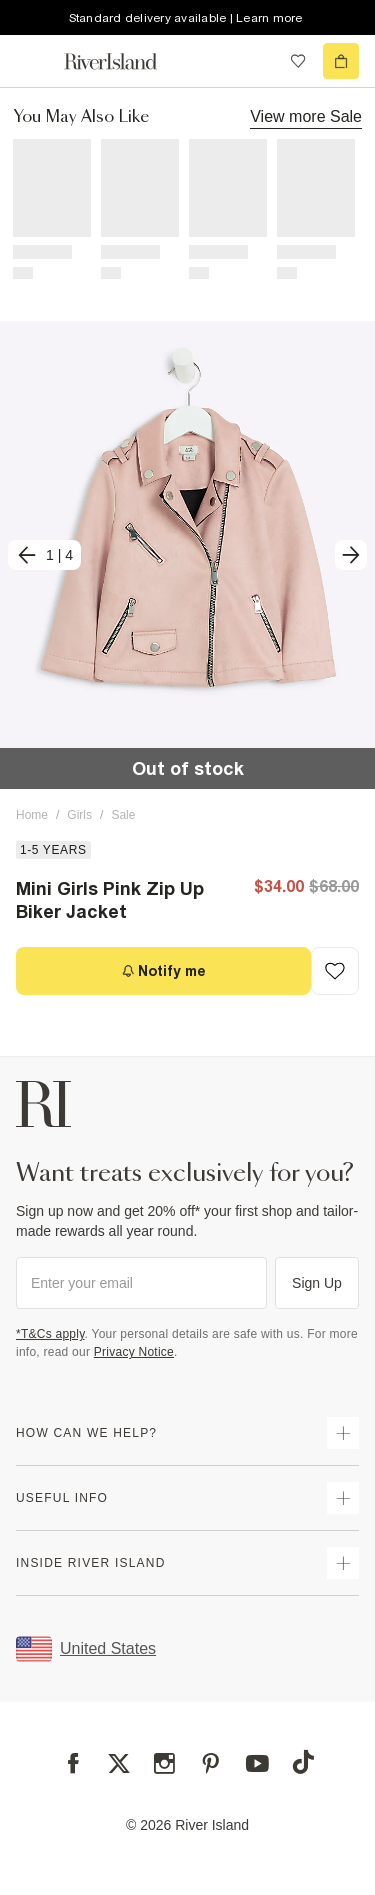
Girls (79, 815)
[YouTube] (257, 1763)
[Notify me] (163, 971)
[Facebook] (73, 1763)
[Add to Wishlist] (335, 971)
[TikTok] (303, 1762)
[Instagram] (164, 1763)
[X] (119, 1764)
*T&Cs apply (50, 1334)
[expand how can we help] (343, 1433)
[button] (187, 555)
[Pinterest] (210, 1763)
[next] (351, 555)
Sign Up (317, 1283)
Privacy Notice (134, 1352)
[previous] (44, 555)
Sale (123, 815)
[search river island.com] (257, 61)
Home (32, 815)
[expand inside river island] (343, 1563)
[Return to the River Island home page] (124, 61)
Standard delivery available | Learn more (186, 18)
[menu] (34, 61)
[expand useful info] (343, 1498)
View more (306, 116)
